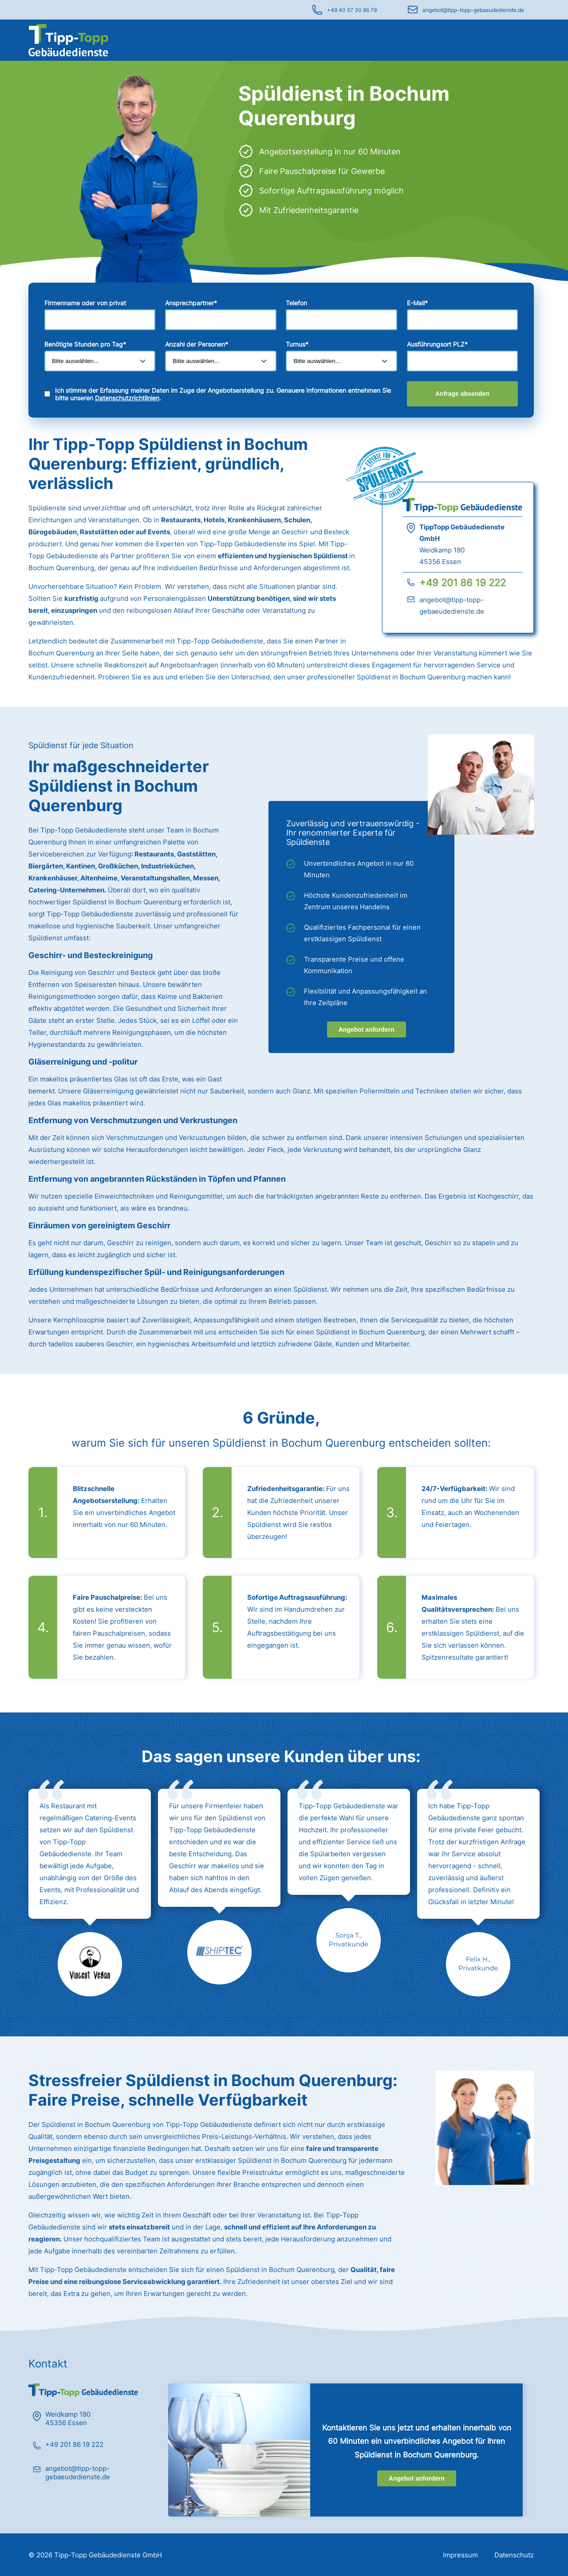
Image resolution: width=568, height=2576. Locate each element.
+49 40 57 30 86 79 (352, 10)
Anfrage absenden (462, 393)
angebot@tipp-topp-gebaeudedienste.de (473, 10)
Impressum (460, 2555)
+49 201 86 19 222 (462, 582)
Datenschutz (514, 2555)
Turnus (297, 344)
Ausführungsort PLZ (437, 344)
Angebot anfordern (366, 1029)
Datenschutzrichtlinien (127, 398)
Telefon (296, 303)
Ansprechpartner (191, 303)
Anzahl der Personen (196, 344)
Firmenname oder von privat (85, 303)
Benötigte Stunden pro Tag (85, 344)
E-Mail (417, 303)
